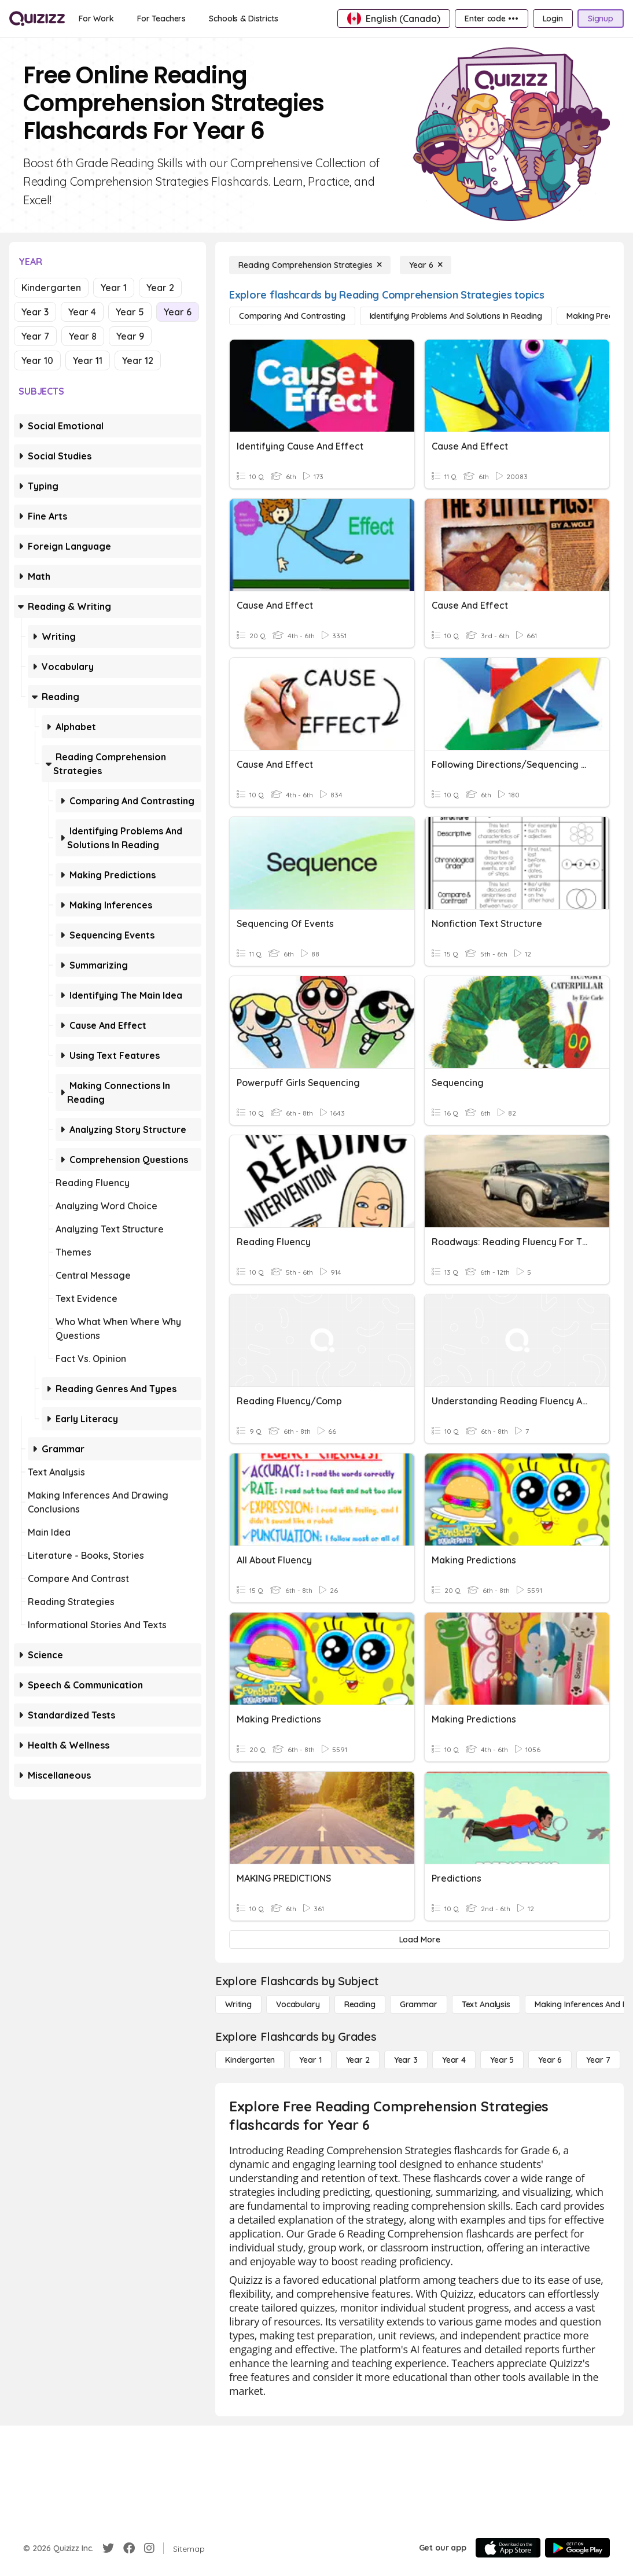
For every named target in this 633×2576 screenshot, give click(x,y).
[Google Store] (577, 2547)
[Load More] (419, 1939)
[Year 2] (358, 2060)
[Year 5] (502, 2060)
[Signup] (600, 18)
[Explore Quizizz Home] (37, 18)
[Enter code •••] (491, 18)
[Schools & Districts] (243, 18)
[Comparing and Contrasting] (292, 316)
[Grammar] (418, 2004)
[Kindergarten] (250, 2060)
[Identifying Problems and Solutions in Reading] (456, 316)
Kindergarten (51, 287)
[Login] (553, 18)
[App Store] (508, 2547)
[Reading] (359, 2004)
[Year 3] (406, 2060)
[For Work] (96, 18)
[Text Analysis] (486, 2004)
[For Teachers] (161, 18)
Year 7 (35, 336)
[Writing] (238, 2004)
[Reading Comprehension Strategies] (310, 265)
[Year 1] (310, 2060)
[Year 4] (454, 2060)
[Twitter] (108, 2548)
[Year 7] (598, 2060)
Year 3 (35, 312)
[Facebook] (129, 2548)
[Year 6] (425, 265)
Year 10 (37, 360)
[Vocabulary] (298, 2004)
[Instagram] (149, 2548)
